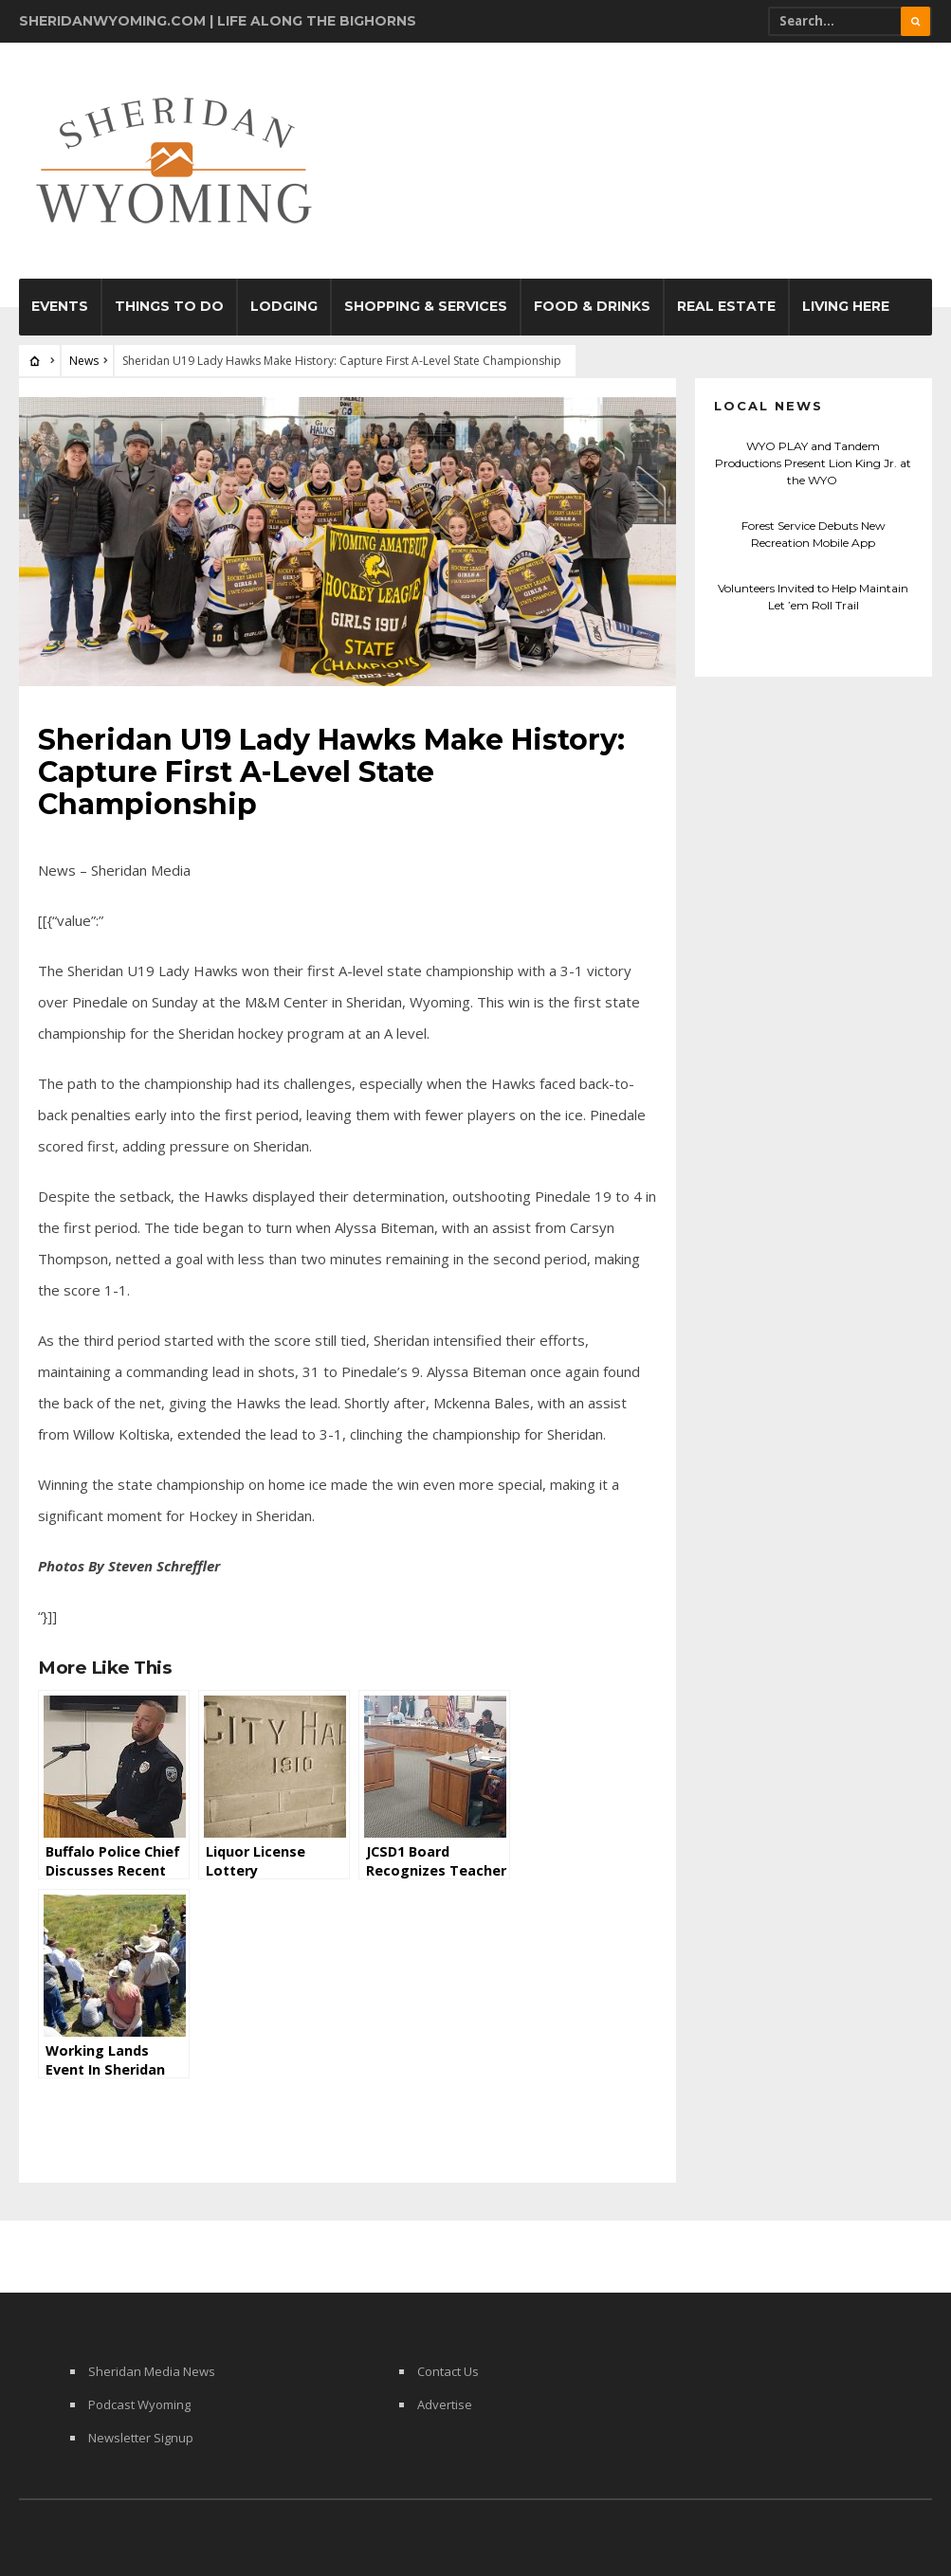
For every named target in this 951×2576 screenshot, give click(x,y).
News (84, 361)
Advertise (444, 2404)
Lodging (284, 306)
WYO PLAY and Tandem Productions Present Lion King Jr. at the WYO (813, 463)
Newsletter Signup (140, 2437)
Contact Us (448, 2371)
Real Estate (726, 306)
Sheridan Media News (151, 2371)
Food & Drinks (592, 306)
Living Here (845, 306)
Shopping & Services (425, 306)
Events (59, 306)
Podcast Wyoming (139, 2404)
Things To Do (169, 306)
